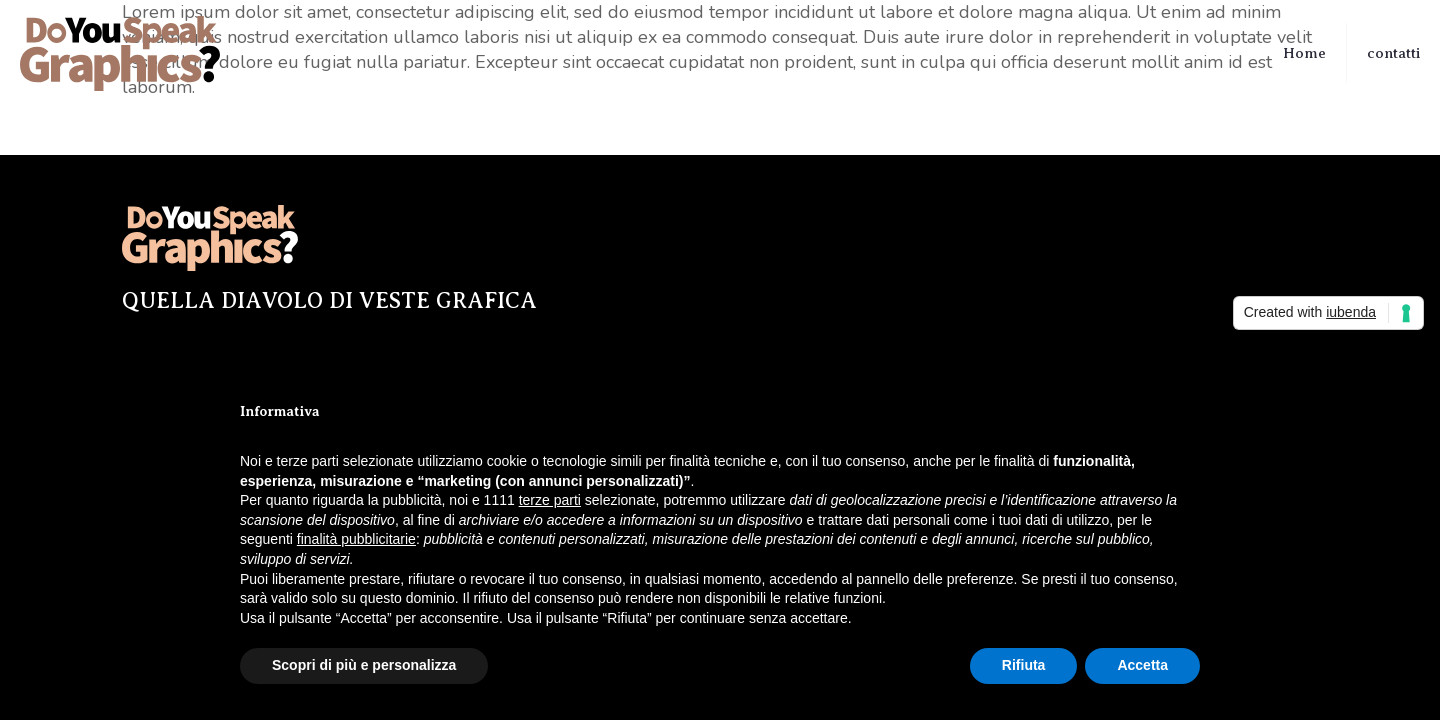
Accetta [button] (1142, 665)
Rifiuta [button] (1024, 665)
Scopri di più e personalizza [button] (364, 665)
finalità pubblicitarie (356, 539)
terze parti (550, 500)
